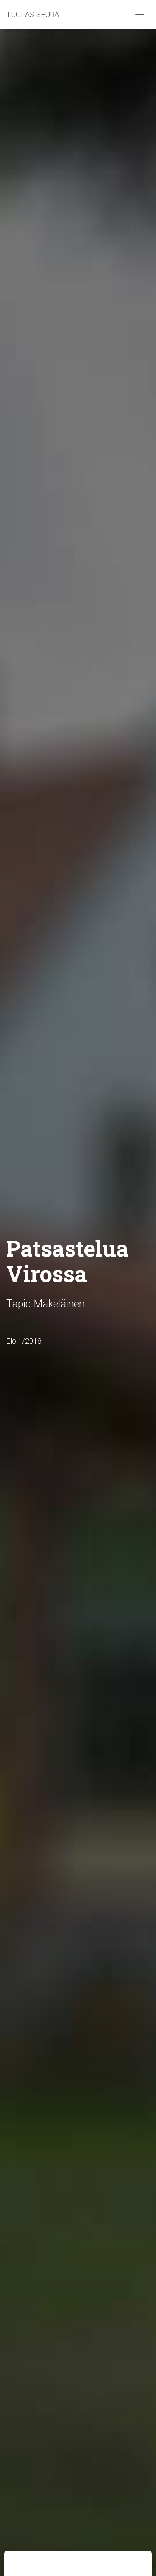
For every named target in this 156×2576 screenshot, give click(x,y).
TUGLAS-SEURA (32, 14)
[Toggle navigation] (140, 15)
